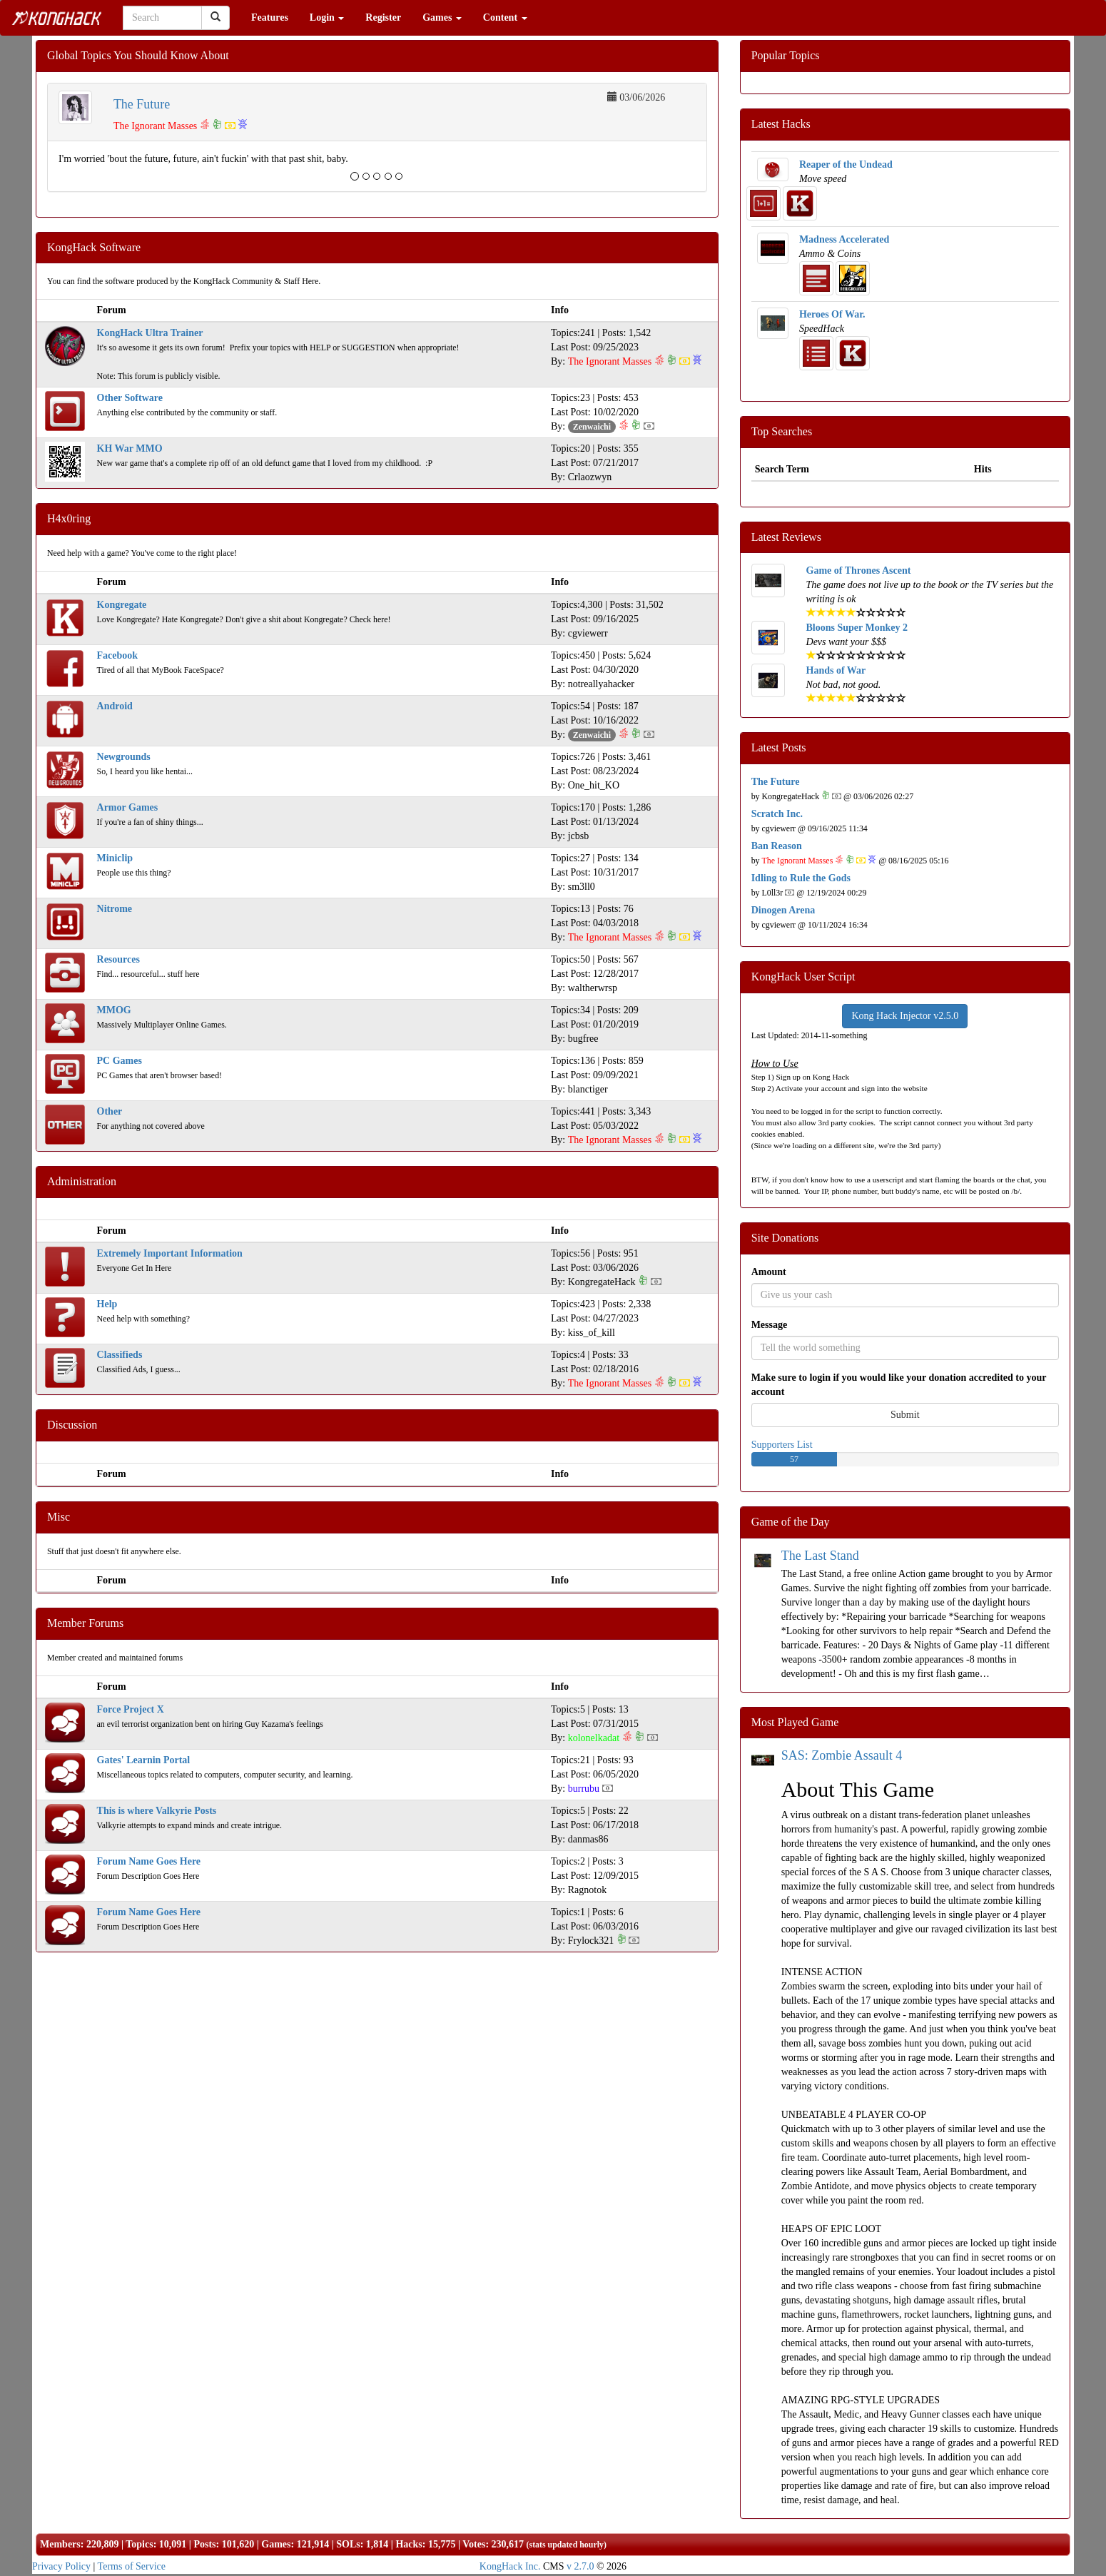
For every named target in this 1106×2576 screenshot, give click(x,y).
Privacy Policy (61, 2566)
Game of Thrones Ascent (858, 570)
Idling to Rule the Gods (801, 878)
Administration (81, 1181)
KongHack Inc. (510, 2566)
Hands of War (836, 670)
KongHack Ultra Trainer (150, 333)
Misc (58, 1517)
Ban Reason (776, 846)
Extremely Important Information (170, 1253)
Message (769, 1324)
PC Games (119, 1060)
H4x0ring (69, 518)
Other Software (130, 397)
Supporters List (782, 1444)
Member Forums (85, 1623)
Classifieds (120, 1354)
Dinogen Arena (783, 910)
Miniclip (115, 858)
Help (107, 1304)
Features (269, 17)
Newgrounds (124, 756)
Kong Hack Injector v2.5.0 (904, 1015)
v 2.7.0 (580, 2566)
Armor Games (127, 807)
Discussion (72, 1425)
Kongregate (122, 604)
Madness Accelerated (844, 239)
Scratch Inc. (777, 813)
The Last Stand (820, 1555)
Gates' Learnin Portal (144, 1760)
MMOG (114, 1010)
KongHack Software (94, 247)
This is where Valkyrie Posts (157, 1810)
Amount (768, 1272)
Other (110, 1111)
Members (60, 2544)
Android (115, 706)
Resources (118, 959)
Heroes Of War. (832, 314)
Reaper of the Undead (846, 164)
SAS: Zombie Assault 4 (842, 1755)
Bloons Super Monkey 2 (857, 627)
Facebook (117, 655)
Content (505, 17)
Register (383, 17)
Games (442, 17)
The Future (141, 104)
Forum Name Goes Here (149, 1861)
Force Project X (130, 1709)
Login (327, 17)
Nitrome (115, 908)
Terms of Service (132, 2566)
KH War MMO (130, 448)
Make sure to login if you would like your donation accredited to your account (899, 1384)
